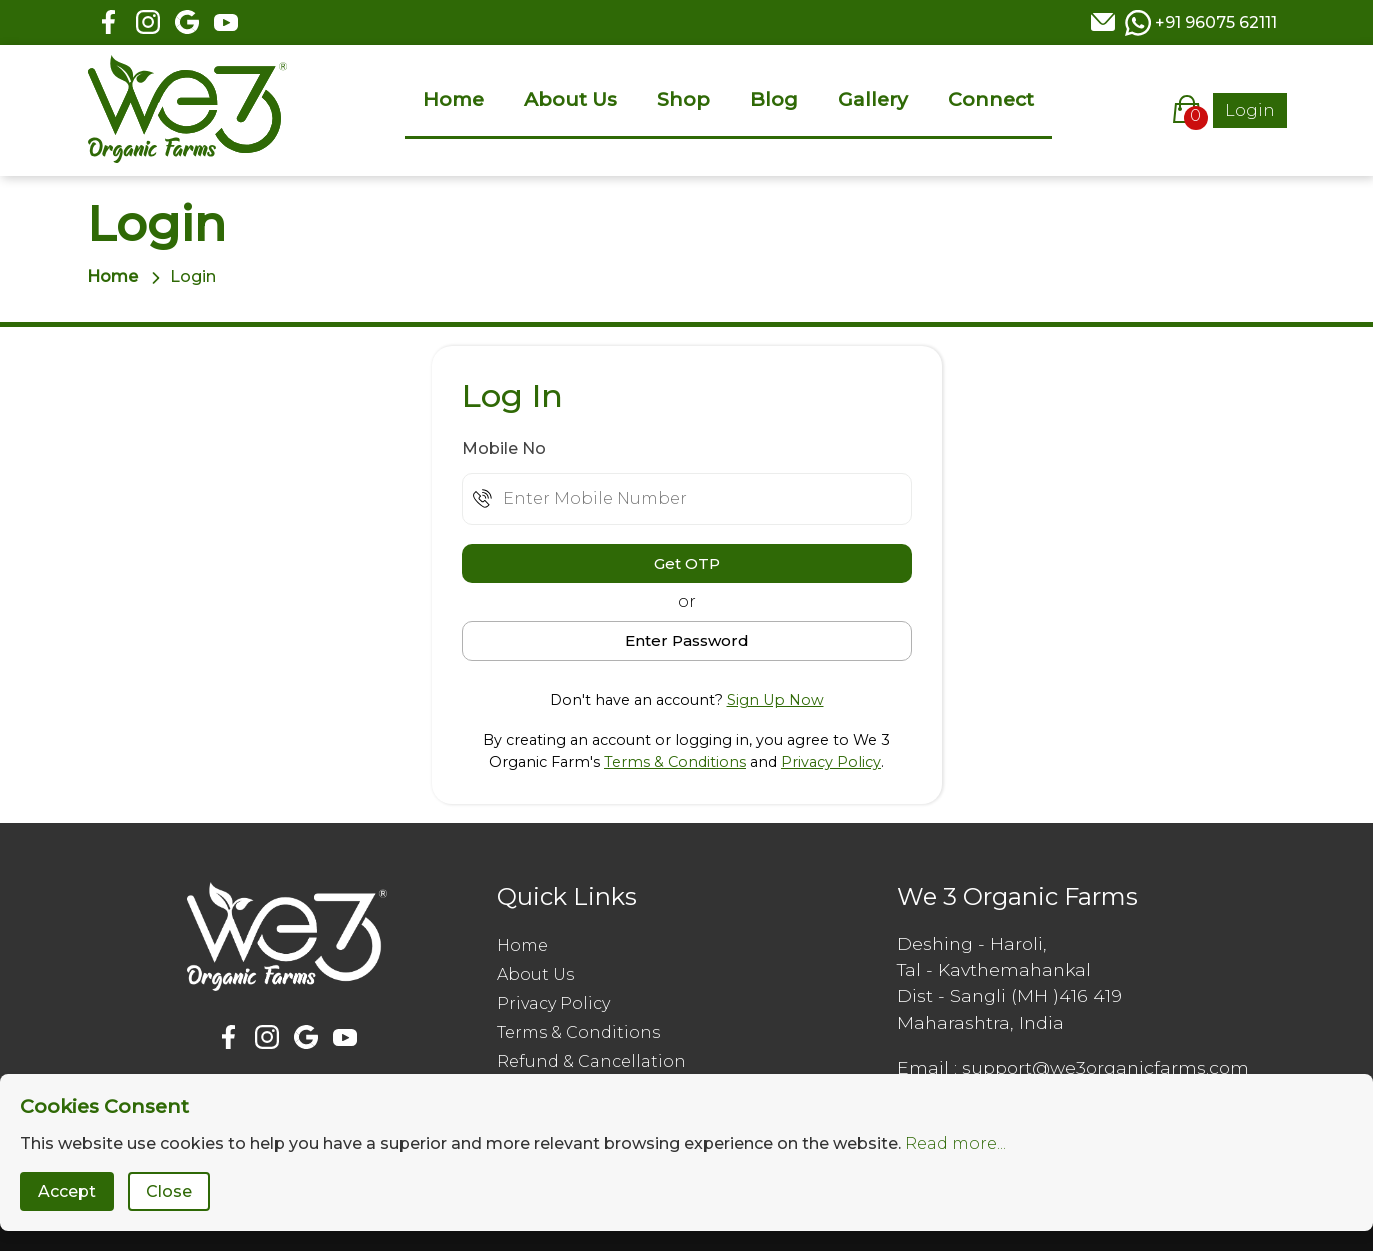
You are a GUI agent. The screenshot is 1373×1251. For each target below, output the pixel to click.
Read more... (955, 1143)
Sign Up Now (775, 700)
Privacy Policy (831, 762)
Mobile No (504, 448)
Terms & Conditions (675, 762)
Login (1250, 110)
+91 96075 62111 (1216, 22)
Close (169, 1191)
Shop (683, 99)
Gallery (873, 99)
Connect (991, 99)
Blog (774, 99)
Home (453, 99)
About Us (570, 99)
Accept (67, 1191)
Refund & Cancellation (591, 1061)
